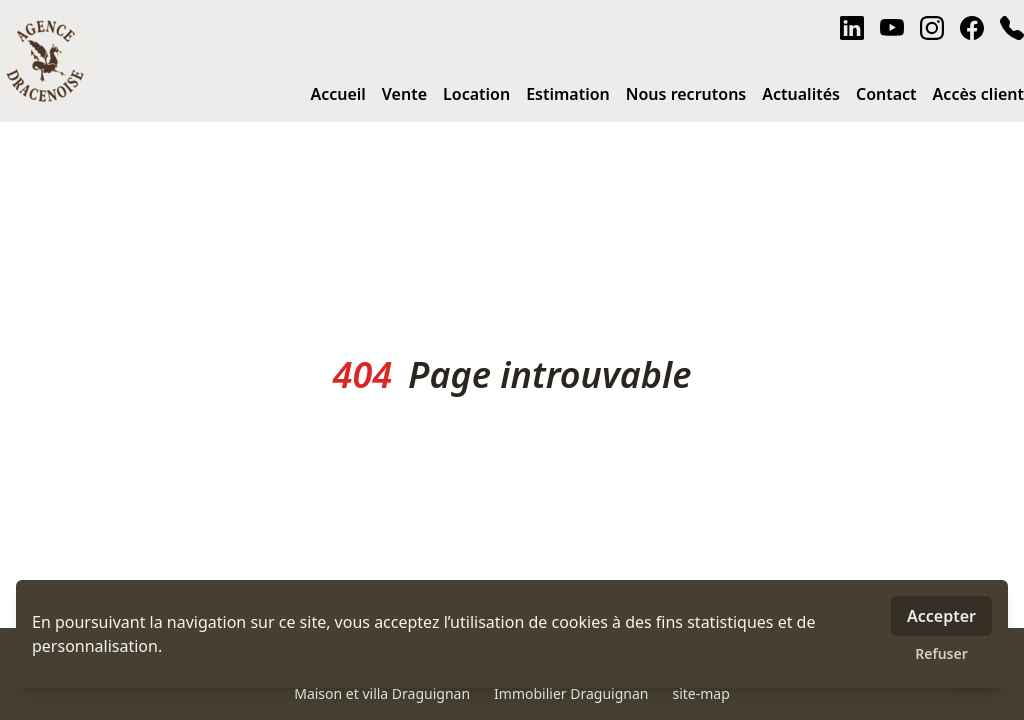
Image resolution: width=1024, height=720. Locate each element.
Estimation (568, 94)
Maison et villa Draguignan (382, 693)
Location (476, 94)
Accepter (941, 616)
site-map (700, 693)
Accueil (337, 94)
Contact (886, 94)
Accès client (978, 94)
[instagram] (932, 28)
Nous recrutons (686, 94)
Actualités (801, 94)
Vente (404, 94)
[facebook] (972, 28)
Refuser (941, 653)
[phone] (1012, 28)
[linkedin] (852, 28)
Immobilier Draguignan (571, 693)
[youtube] (892, 28)
